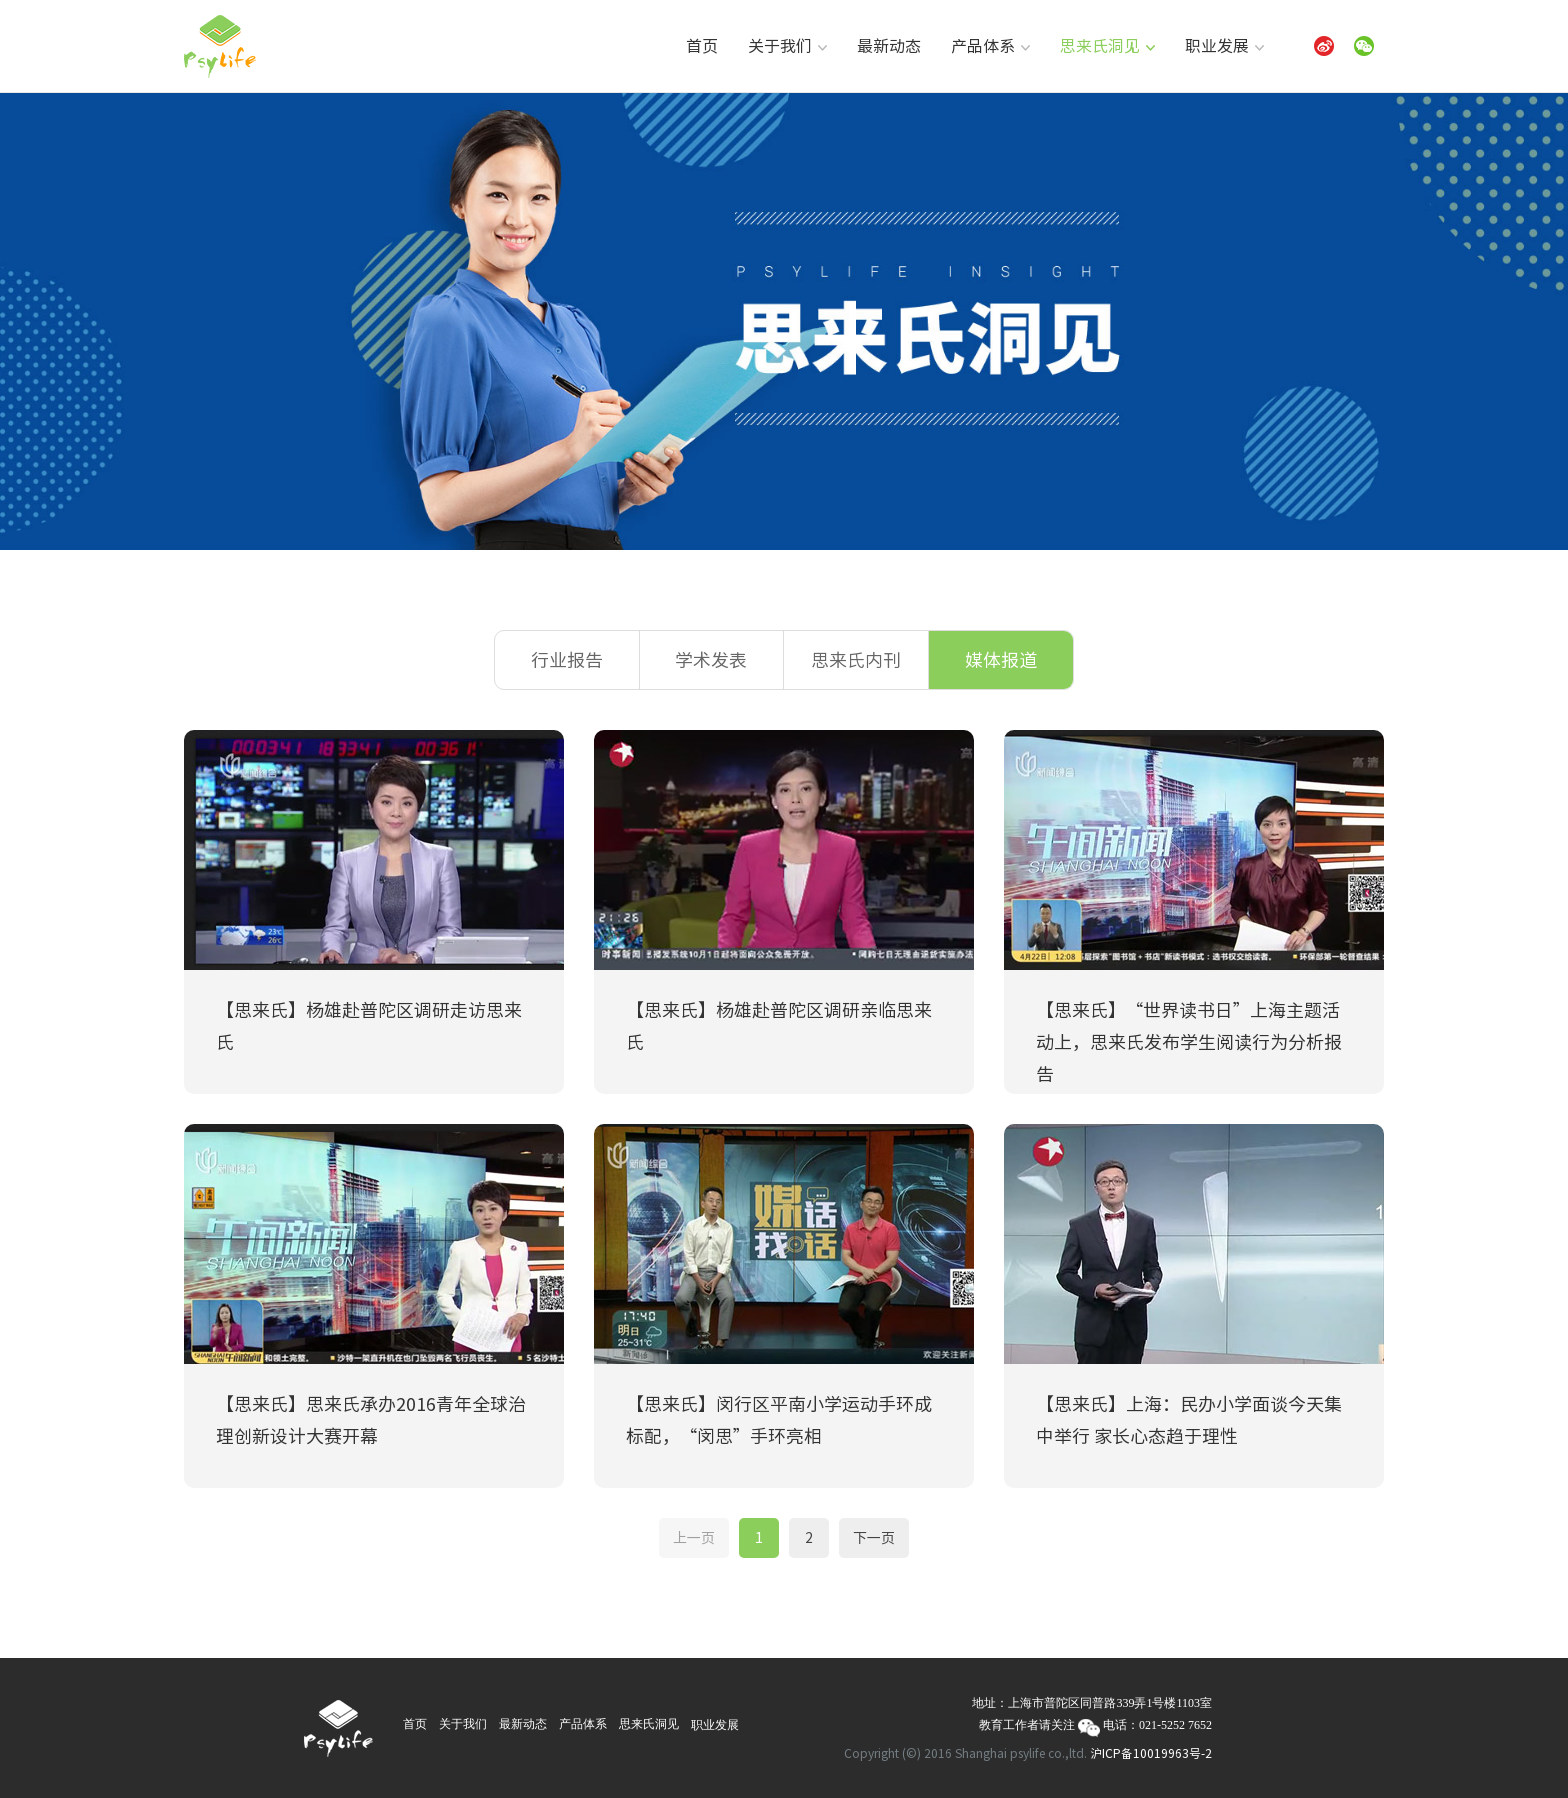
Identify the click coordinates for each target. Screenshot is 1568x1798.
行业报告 (567, 660)
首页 (702, 46)
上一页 (694, 1538)
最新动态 (889, 46)
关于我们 (787, 46)
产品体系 (990, 46)
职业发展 (1224, 46)
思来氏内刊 (856, 660)
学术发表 (711, 660)
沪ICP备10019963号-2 (1151, 1753)
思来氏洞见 (1107, 46)
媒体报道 (1001, 660)
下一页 (874, 1538)
